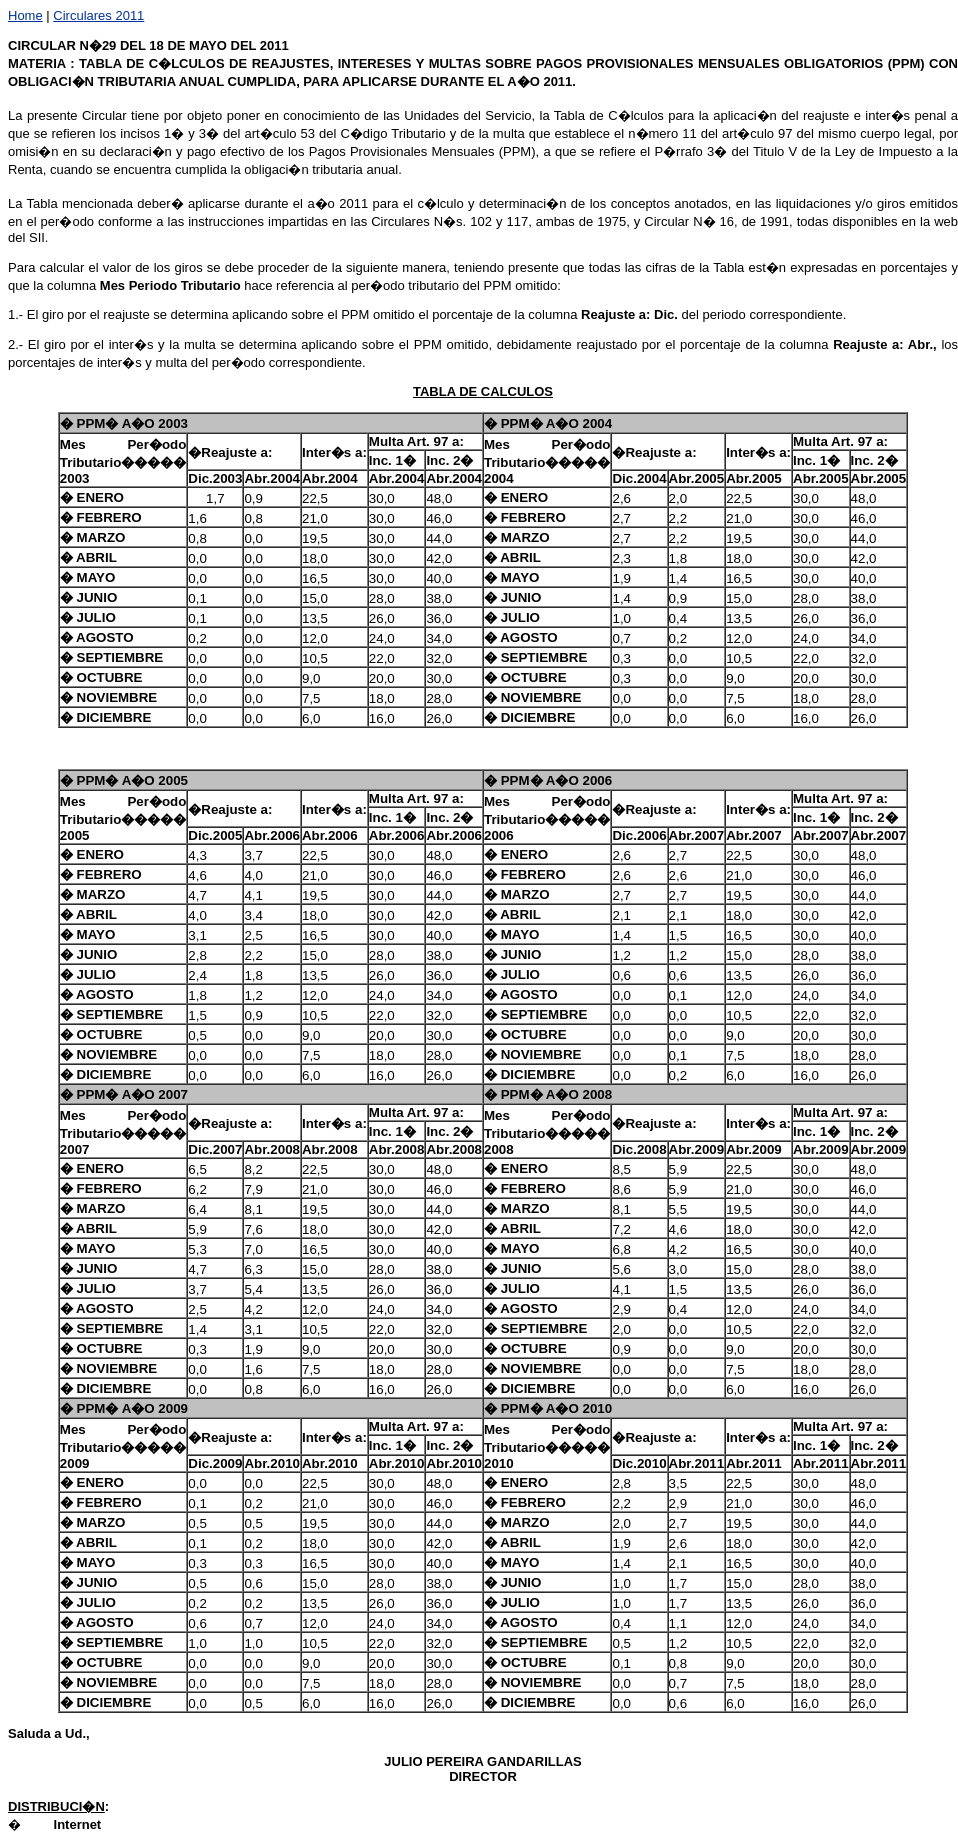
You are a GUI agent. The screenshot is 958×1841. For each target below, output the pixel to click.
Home (25, 15)
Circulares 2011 (98, 15)
